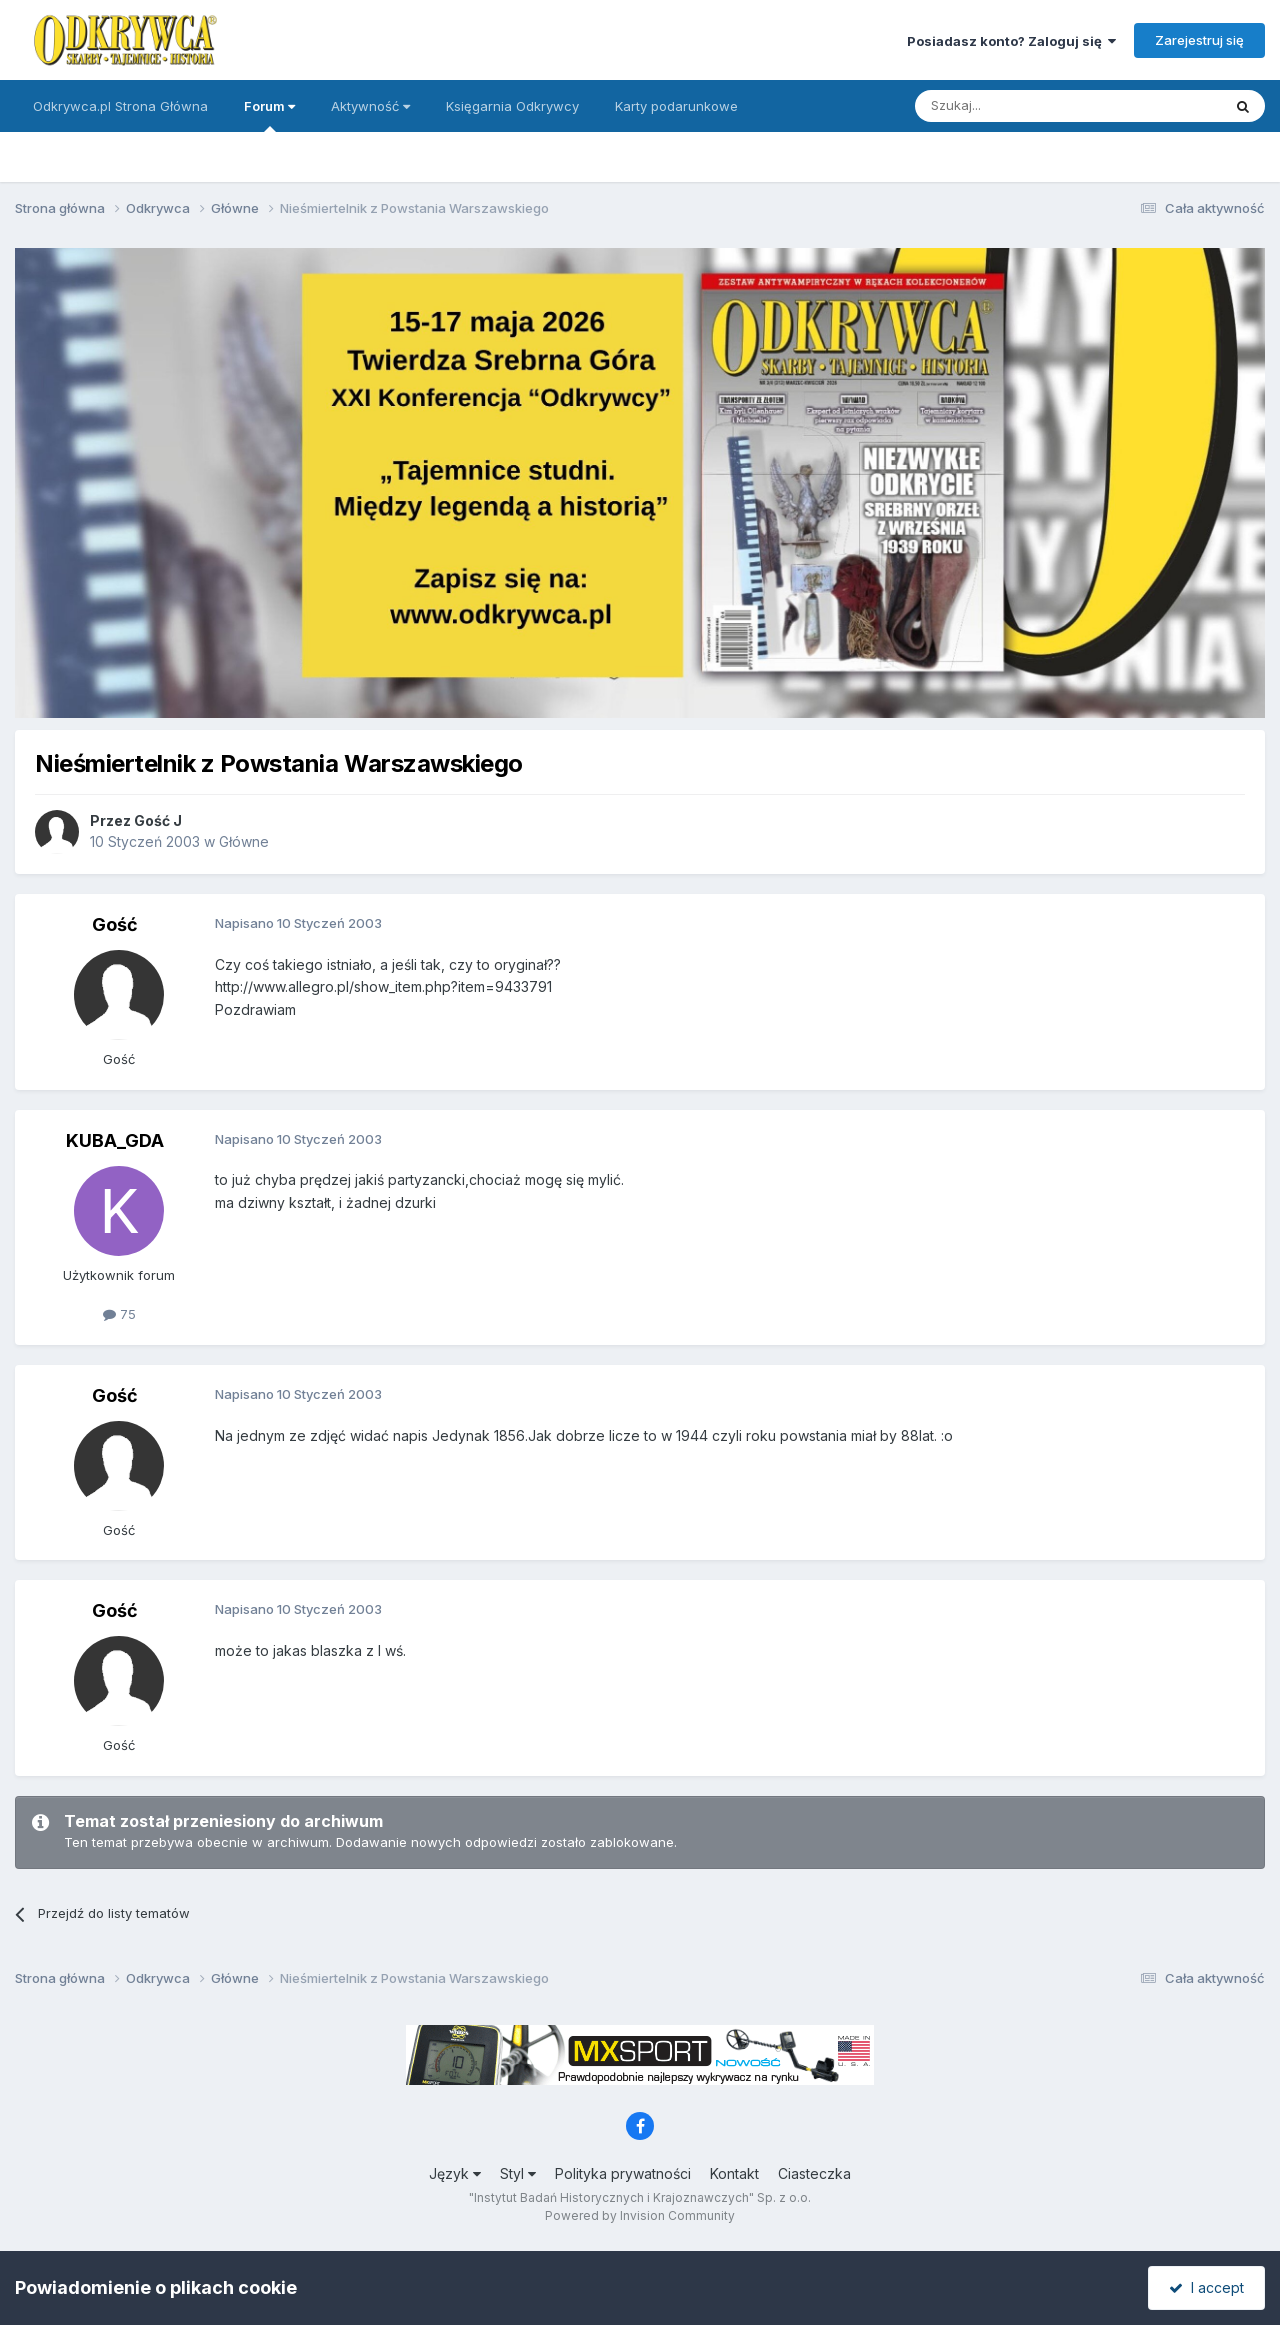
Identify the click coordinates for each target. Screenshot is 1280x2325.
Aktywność (370, 106)
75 (119, 1314)
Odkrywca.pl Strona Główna (120, 106)
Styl (518, 2173)
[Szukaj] (1018, 106)
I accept (1206, 2287)
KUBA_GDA (115, 1140)
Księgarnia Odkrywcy (512, 106)
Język (455, 2173)
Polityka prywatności (623, 2173)
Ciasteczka (814, 2173)
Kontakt (734, 2173)
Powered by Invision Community (640, 2215)
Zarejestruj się (1199, 40)
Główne (244, 841)
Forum (269, 115)
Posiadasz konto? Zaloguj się (1011, 41)
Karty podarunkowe (676, 106)
